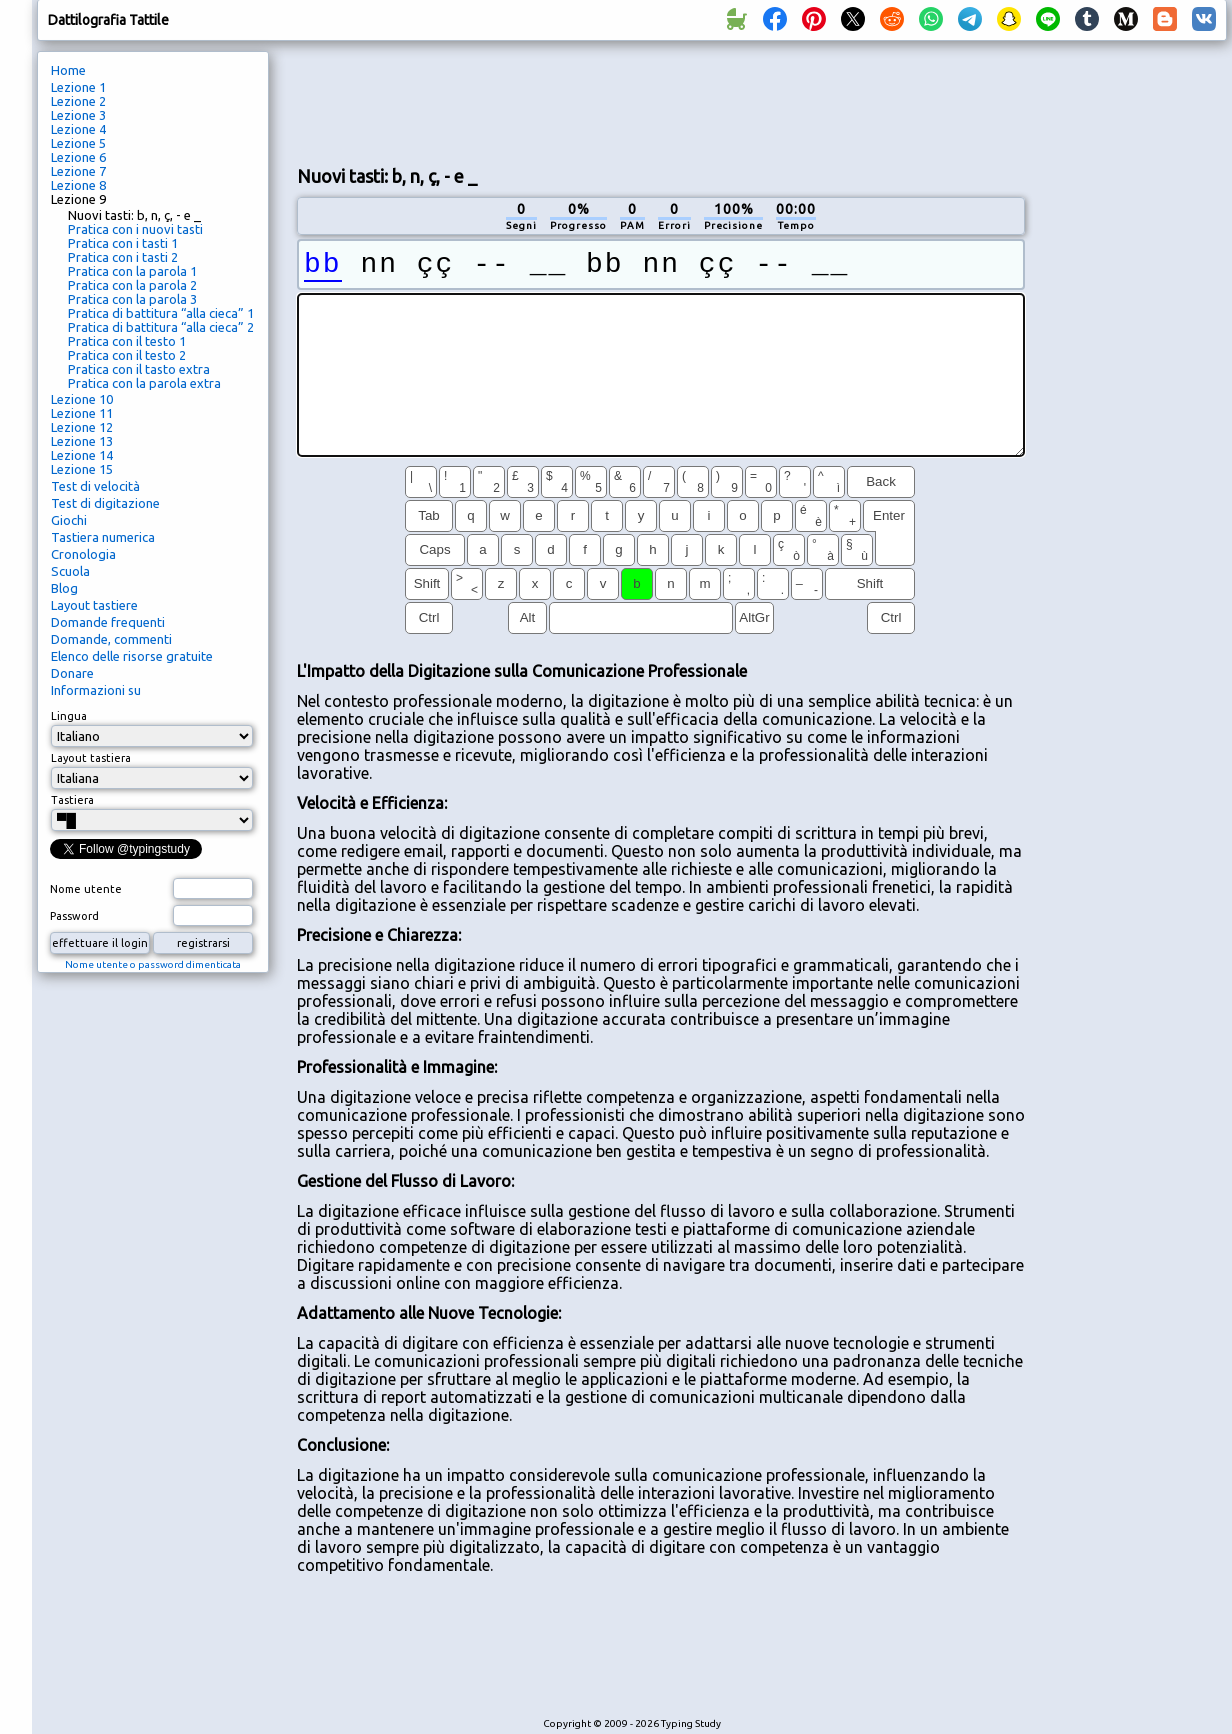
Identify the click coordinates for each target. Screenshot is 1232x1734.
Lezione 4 (78, 129)
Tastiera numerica (103, 537)
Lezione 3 (78, 115)
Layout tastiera (91, 758)
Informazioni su (96, 690)
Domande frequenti (108, 622)
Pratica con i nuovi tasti (135, 229)
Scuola (70, 571)
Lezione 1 (78, 87)
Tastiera (72, 800)
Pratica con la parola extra (144, 383)
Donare (72, 673)
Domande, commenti (111, 639)
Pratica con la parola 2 (132, 285)
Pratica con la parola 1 (132, 271)
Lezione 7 (78, 171)
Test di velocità (95, 486)
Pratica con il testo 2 (127, 355)
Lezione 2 (78, 101)
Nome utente (86, 889)
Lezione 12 (82, 427)
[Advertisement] (661, 101)
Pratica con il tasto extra (139, 369)
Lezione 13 (82, 441)
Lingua (69, 716)
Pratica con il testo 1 (127, 341)
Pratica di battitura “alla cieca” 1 (161, 313)
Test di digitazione (105, 503)
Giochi (69, 520)
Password (74, 916)
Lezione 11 (82, 413)
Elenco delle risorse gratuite (132, 656)
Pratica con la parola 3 (132, 299)
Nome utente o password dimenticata (153, 964)
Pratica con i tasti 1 (123, 243)
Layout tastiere (94, 605)
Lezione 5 (78, 143)
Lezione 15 (82, 469)
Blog (64, 588)
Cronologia (83, 554)
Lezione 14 (82, 455)
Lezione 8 (78, 185)
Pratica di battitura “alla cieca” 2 (161, 327)
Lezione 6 (78, 157)
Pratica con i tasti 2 (123, 257)
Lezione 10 (82, 399)
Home (68, 70)
